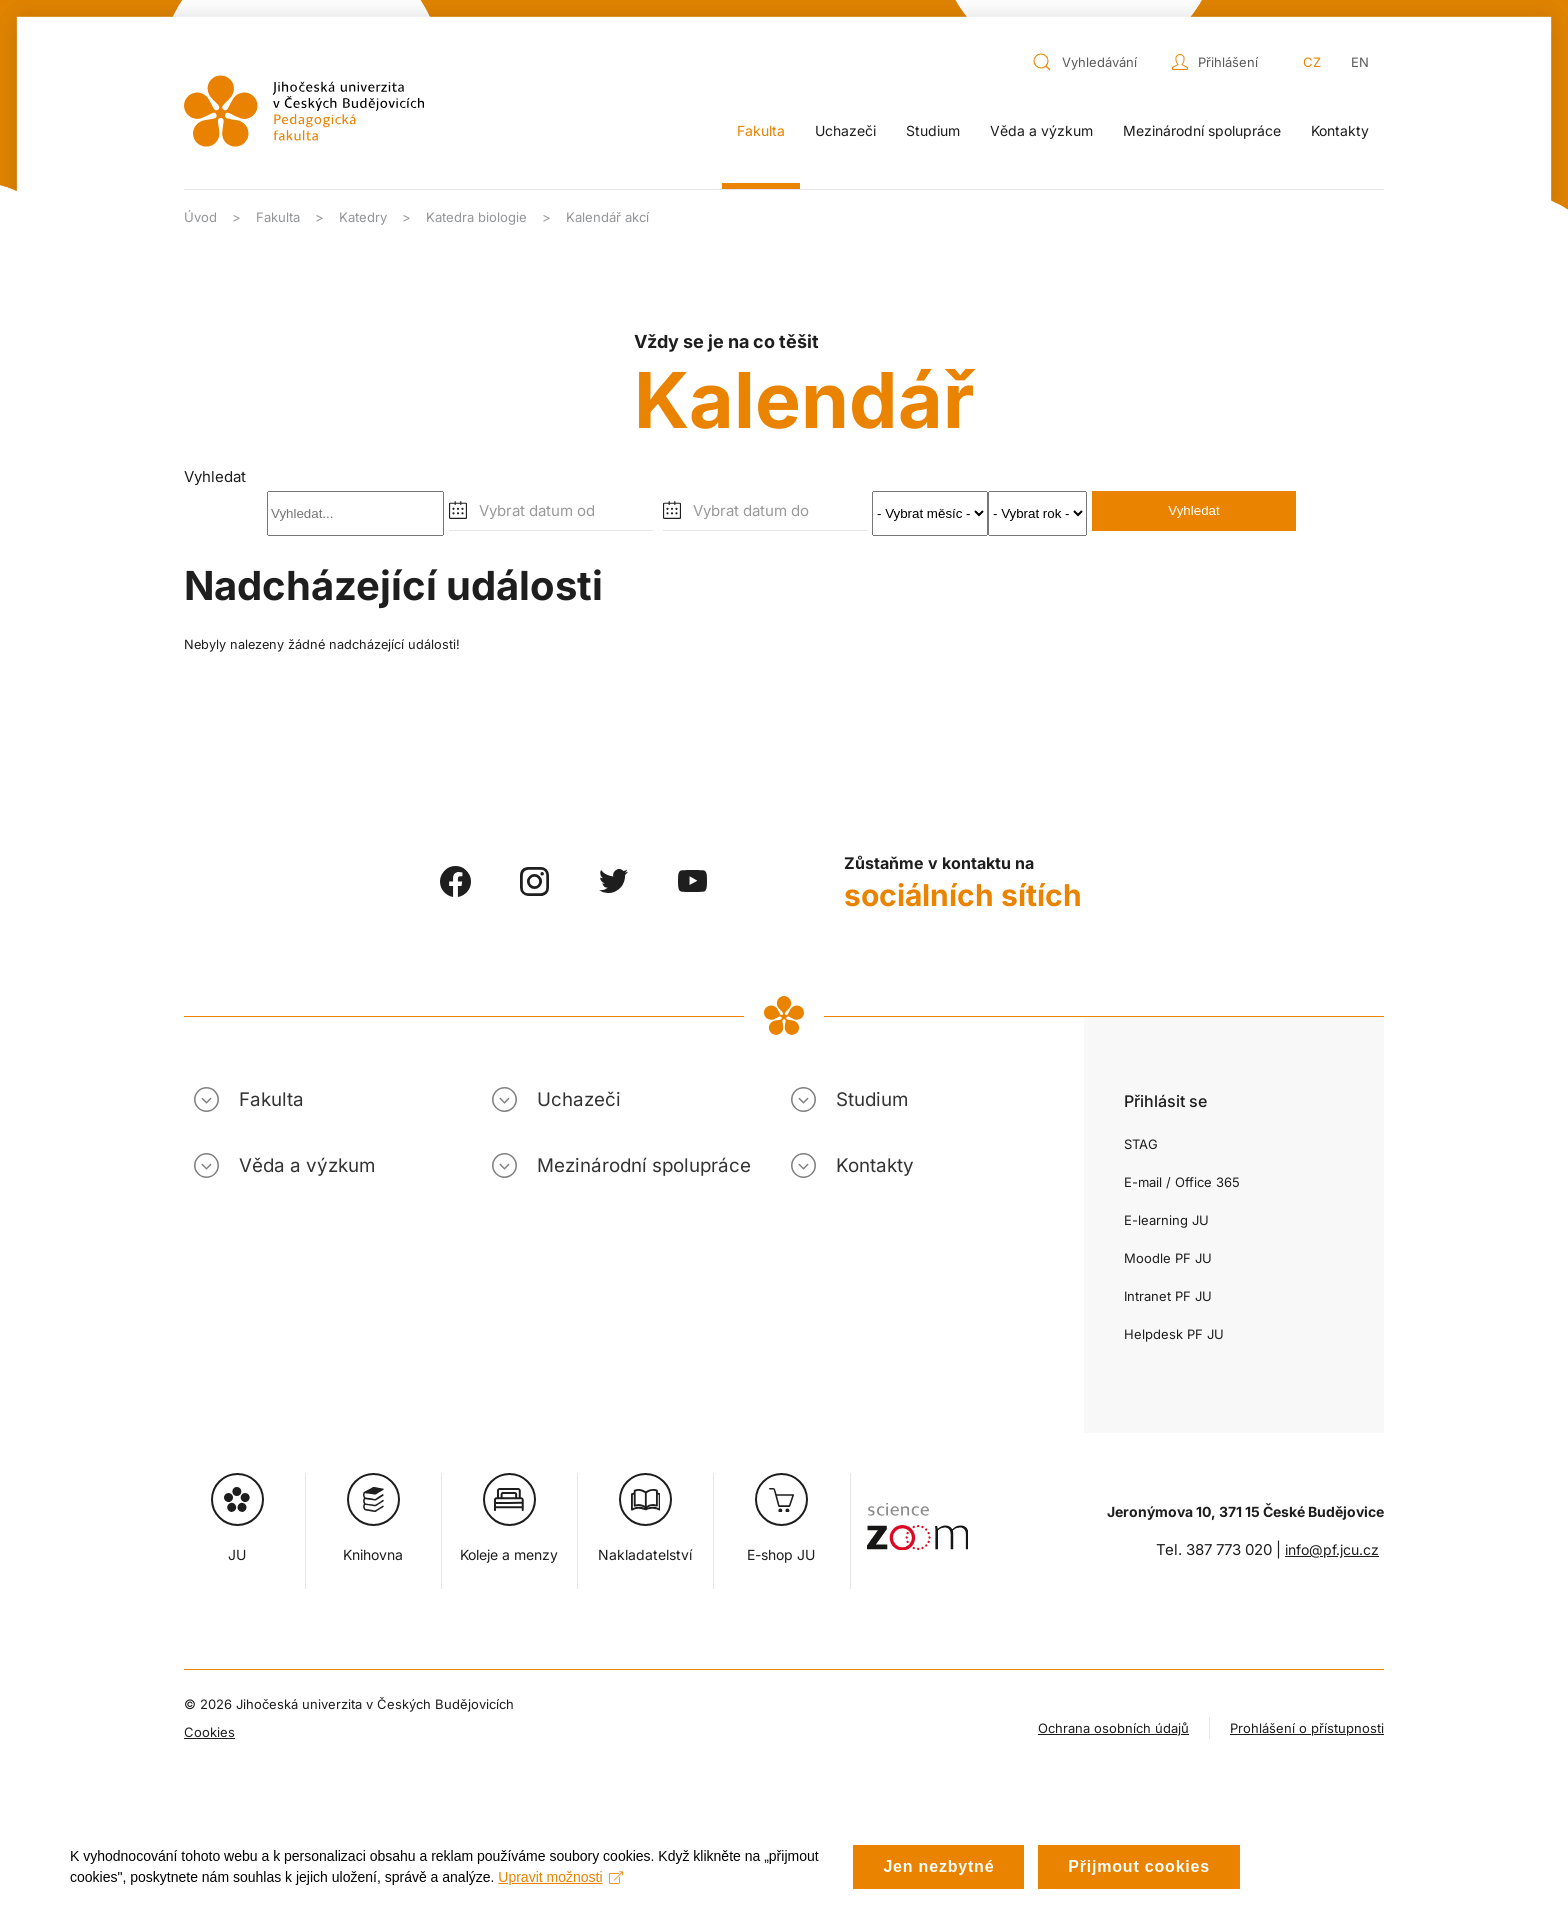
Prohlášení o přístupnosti (1307, 1728)
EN (1360, 62)
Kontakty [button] (875, 1165)
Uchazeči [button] (845, 130)
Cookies (209, 1732)
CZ (1312, 62)
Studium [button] (933, 130)
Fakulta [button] (761, 130)
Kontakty (1340, 130)
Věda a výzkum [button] (1041, 130)
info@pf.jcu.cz (1332, 1549)
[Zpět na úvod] (304, 111)
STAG (1141, 1144)
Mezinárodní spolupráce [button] (1202, 130)
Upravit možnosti (560, 1881)
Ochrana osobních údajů (1113, 1728)
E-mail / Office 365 (1182, 1182)
